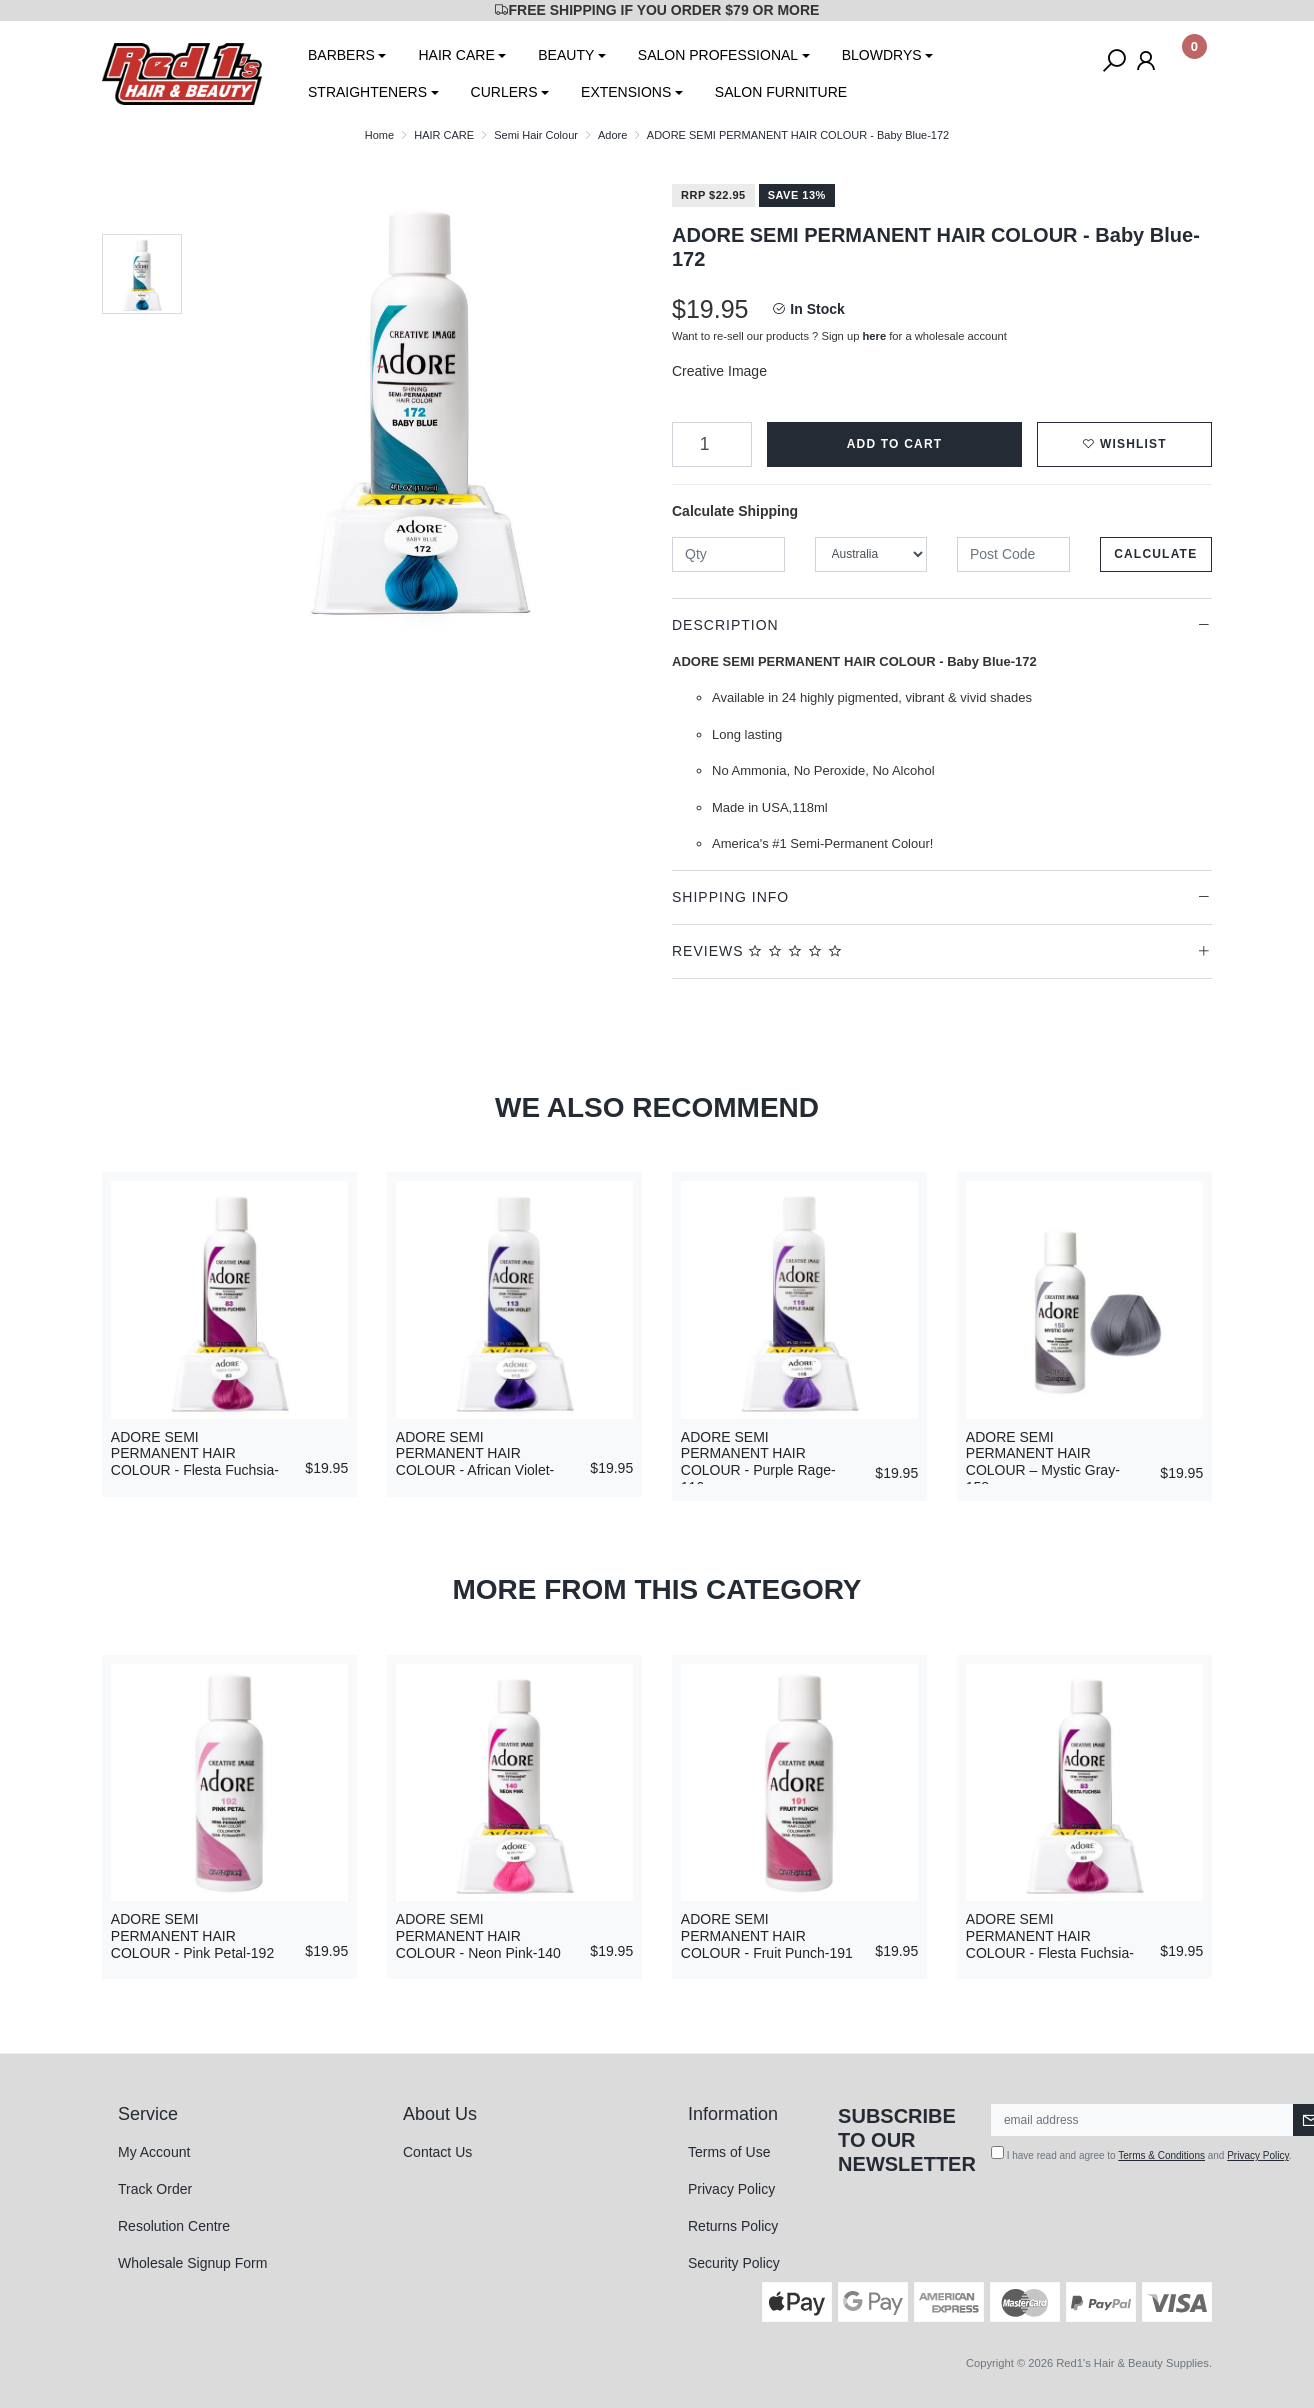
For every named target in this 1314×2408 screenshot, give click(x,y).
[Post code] (1013, 554)
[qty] (728, 554)
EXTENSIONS (626, 92)
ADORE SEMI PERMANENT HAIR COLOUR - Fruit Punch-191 (767, 1936)
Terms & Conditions (1161, 2155)
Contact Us (437, 2152)
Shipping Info (730, 897)
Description (725, 625)
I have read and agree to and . (1141, 2153)
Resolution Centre (174, 2226)
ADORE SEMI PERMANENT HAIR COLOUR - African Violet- (475, 1454)
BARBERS (341, 55)
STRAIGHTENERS (367, 92)
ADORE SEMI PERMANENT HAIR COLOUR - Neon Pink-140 (478, 1936)
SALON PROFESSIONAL (718, 55)
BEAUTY (566, 55)
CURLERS (504, 92)
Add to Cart (895, 444)
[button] (1124, 444)
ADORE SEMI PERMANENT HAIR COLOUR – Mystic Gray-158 (1043, 1462)
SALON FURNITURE (781, 92)
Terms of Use (729, 2152)
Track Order (155, 2189)
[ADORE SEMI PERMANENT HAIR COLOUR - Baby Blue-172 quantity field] (712, 444)
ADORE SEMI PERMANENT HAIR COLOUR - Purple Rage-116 (758, 1462)
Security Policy (734, 2263)
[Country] (871, 554)
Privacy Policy (731, 2189)
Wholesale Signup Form (192, 2263)
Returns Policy (733, 2226)
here (875, 336)
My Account (154, 2152)
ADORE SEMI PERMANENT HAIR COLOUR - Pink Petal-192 (192, 1936)
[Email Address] (1142, 2120)
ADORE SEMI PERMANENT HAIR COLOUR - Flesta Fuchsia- (195, 1454)
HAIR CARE (456, 55)
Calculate (1155, 554)
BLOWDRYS (882, 55)
